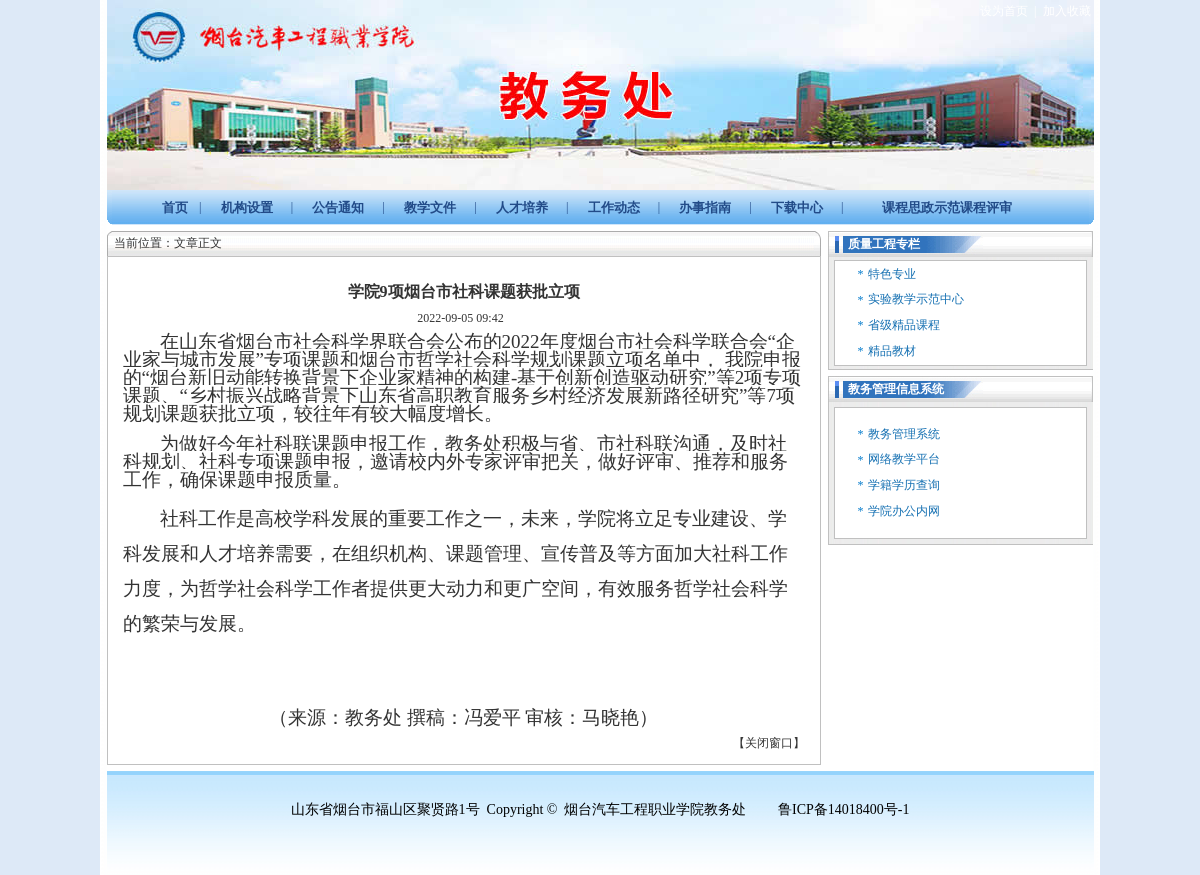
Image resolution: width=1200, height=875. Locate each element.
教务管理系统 (904, 434)
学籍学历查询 (904, 485)
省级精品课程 (904, 325)
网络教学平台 (904, 459)
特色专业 (892, 274)
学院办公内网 (904, 511)
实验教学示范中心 (916, 299)
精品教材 (892, 351)
